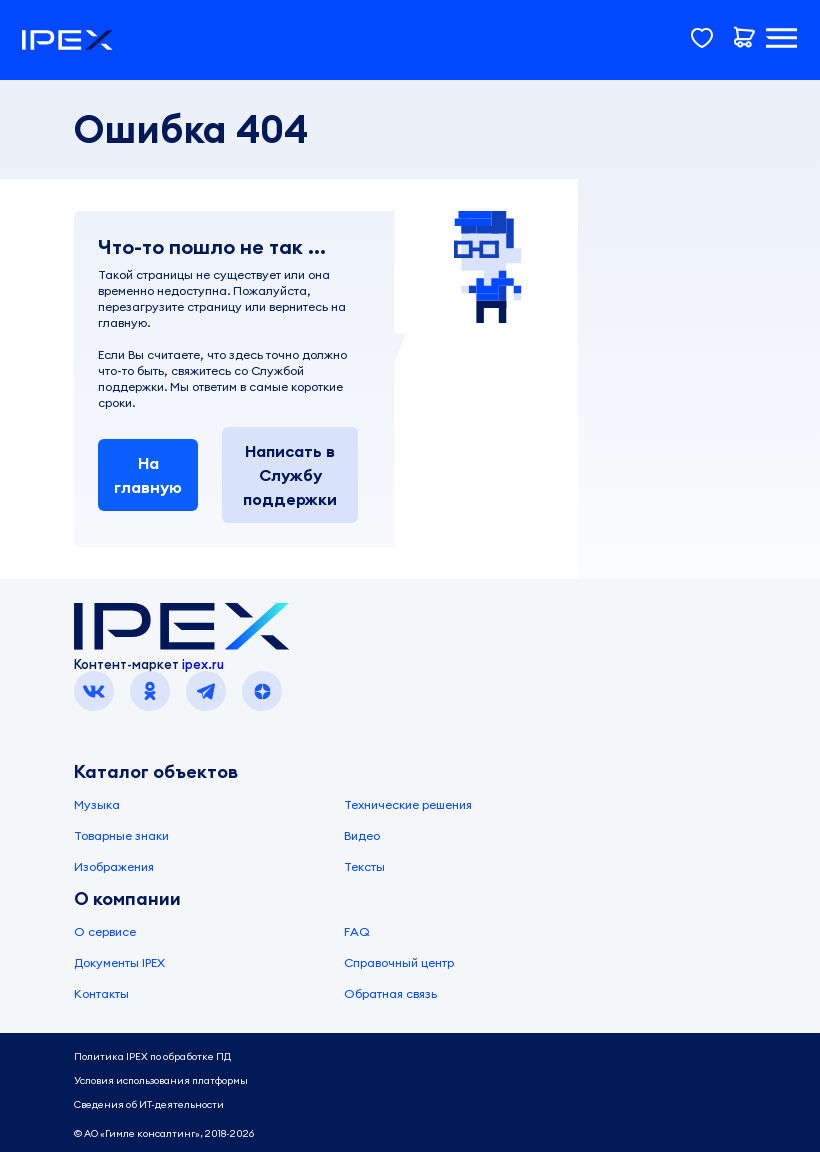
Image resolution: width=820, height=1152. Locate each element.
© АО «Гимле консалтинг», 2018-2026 (164, 1133)
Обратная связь (390, 993)
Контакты (101, 993)
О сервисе (105, 931)
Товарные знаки (121, 835)
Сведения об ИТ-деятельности (149, 1104)
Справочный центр (399, 962)
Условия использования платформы (161, 1080)
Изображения (114, 866)
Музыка (97, 804)
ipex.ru (203, 664)
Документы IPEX (119, 962)
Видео (362, 835)
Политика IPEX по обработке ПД (152, 1056)
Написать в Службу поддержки (290, 475)
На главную (148, 475)
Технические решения (408, 804)
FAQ (357, 931)
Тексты (364, 866)
